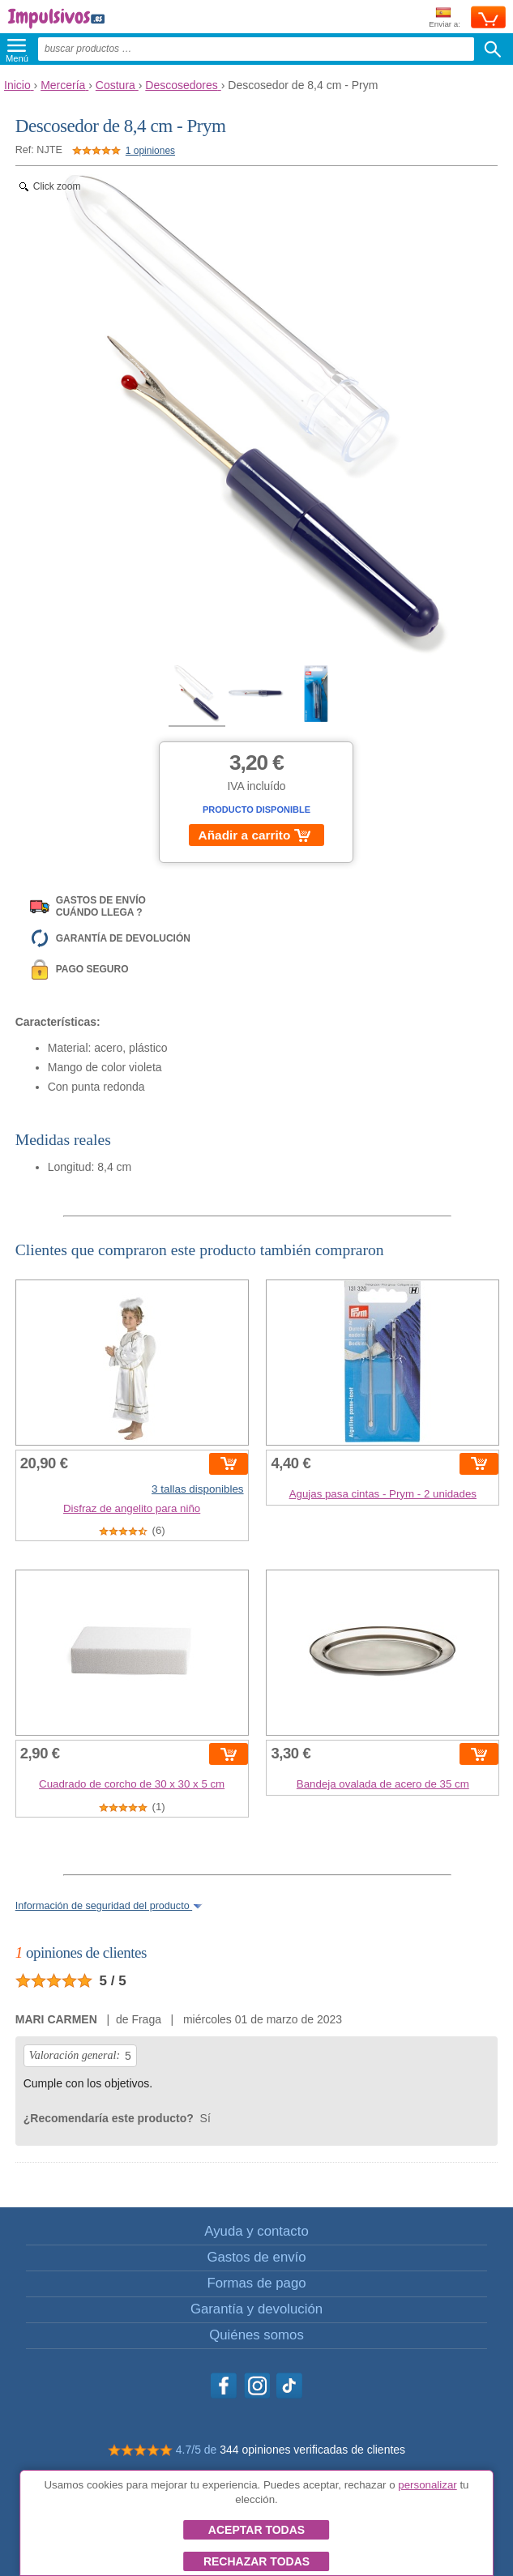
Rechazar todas (256, 2561)
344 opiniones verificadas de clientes (312, 2449)
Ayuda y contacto (256, 2231)
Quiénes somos (256, 2335)
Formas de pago (256, 2283)
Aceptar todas (256, 2529)
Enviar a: (444, 18)
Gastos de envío (256, 2257)
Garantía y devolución (256, 2309)
